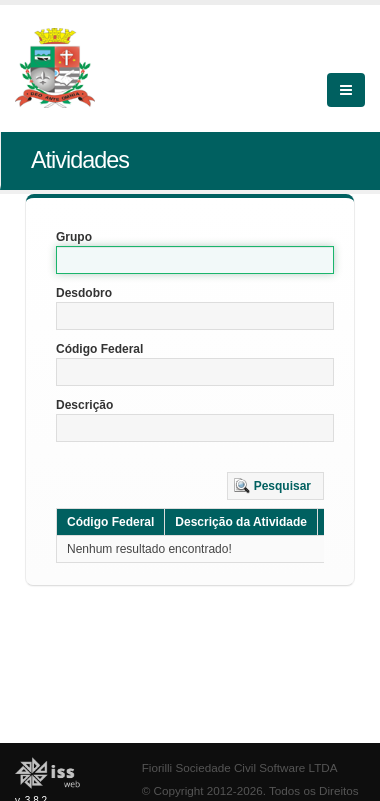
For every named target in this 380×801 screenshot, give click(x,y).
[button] (275, 486)
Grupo (74, 237)
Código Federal (99, 349)
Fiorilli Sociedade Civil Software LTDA (240, 767)
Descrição (84, 405)
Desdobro (84, 293)
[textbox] (195, 260)
